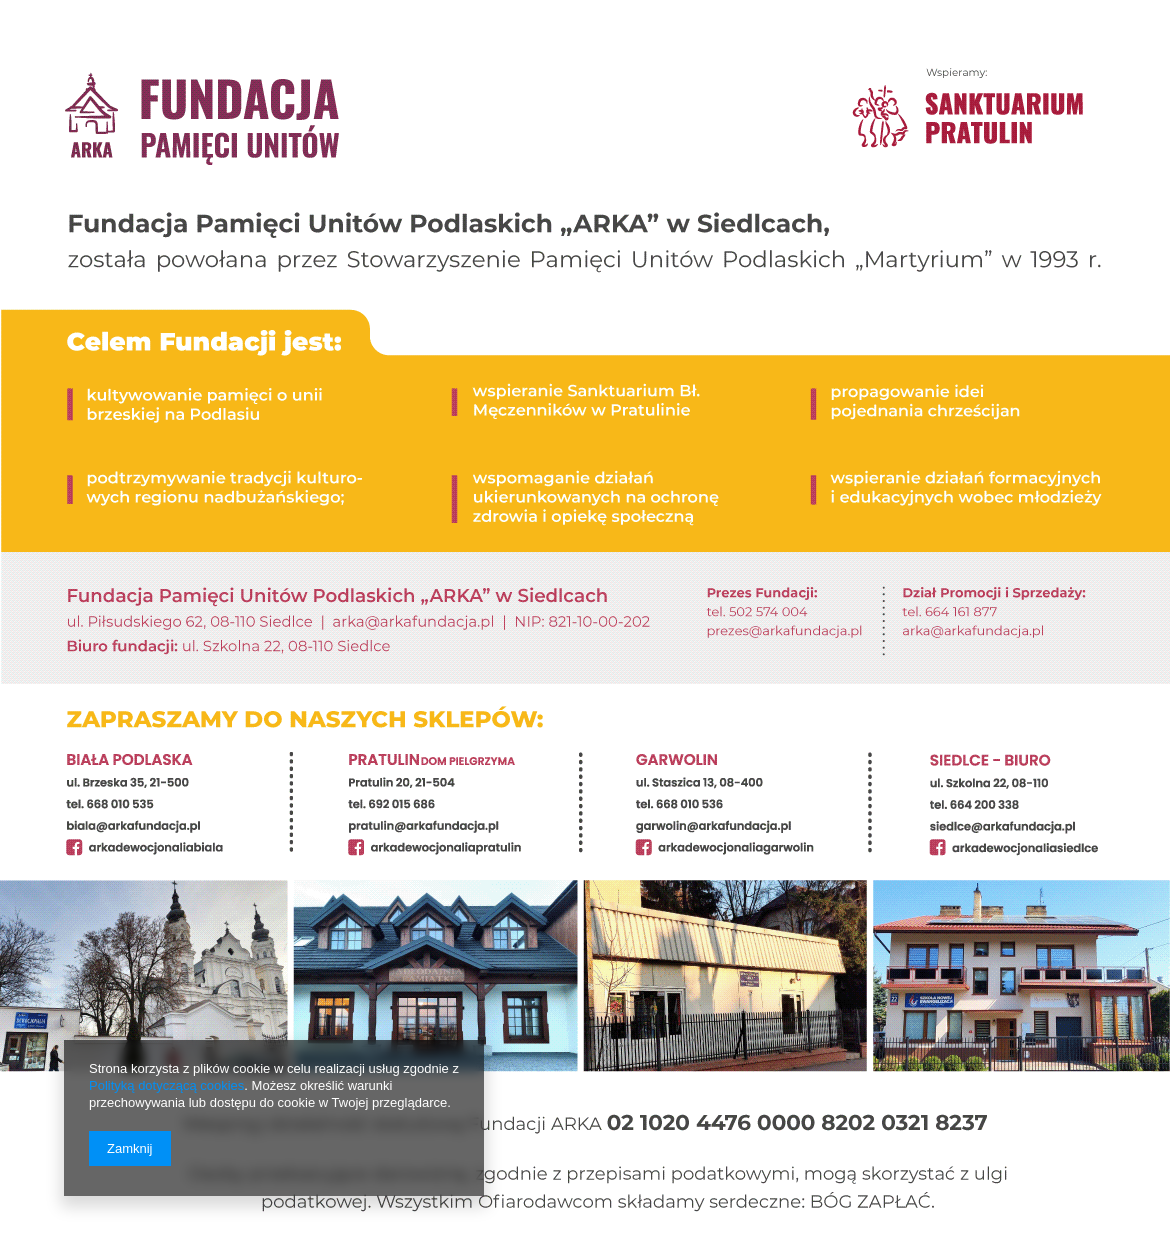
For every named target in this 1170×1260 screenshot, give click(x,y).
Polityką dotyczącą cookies (166, 1085)
